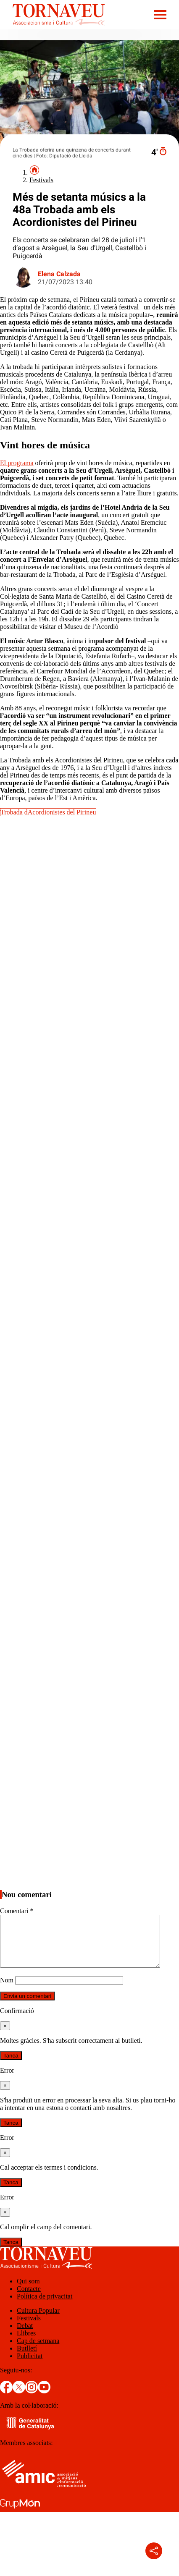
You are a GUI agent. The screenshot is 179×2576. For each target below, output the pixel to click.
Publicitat (29, 2365)
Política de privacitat (44, 2306)
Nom (6, 1990)
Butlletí (27, 2358)
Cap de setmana (38, 2350)
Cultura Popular (38, 2320)
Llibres (26, 2343)
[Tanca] (5, 2035)
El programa (17, 462)
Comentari (17, 1910)
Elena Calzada (59, 274)
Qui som (28, 2291)
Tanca (10, 2066)
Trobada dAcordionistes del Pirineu (48, 812)
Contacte (29, 2298)
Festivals (41, 179)
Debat (25, 2335)
